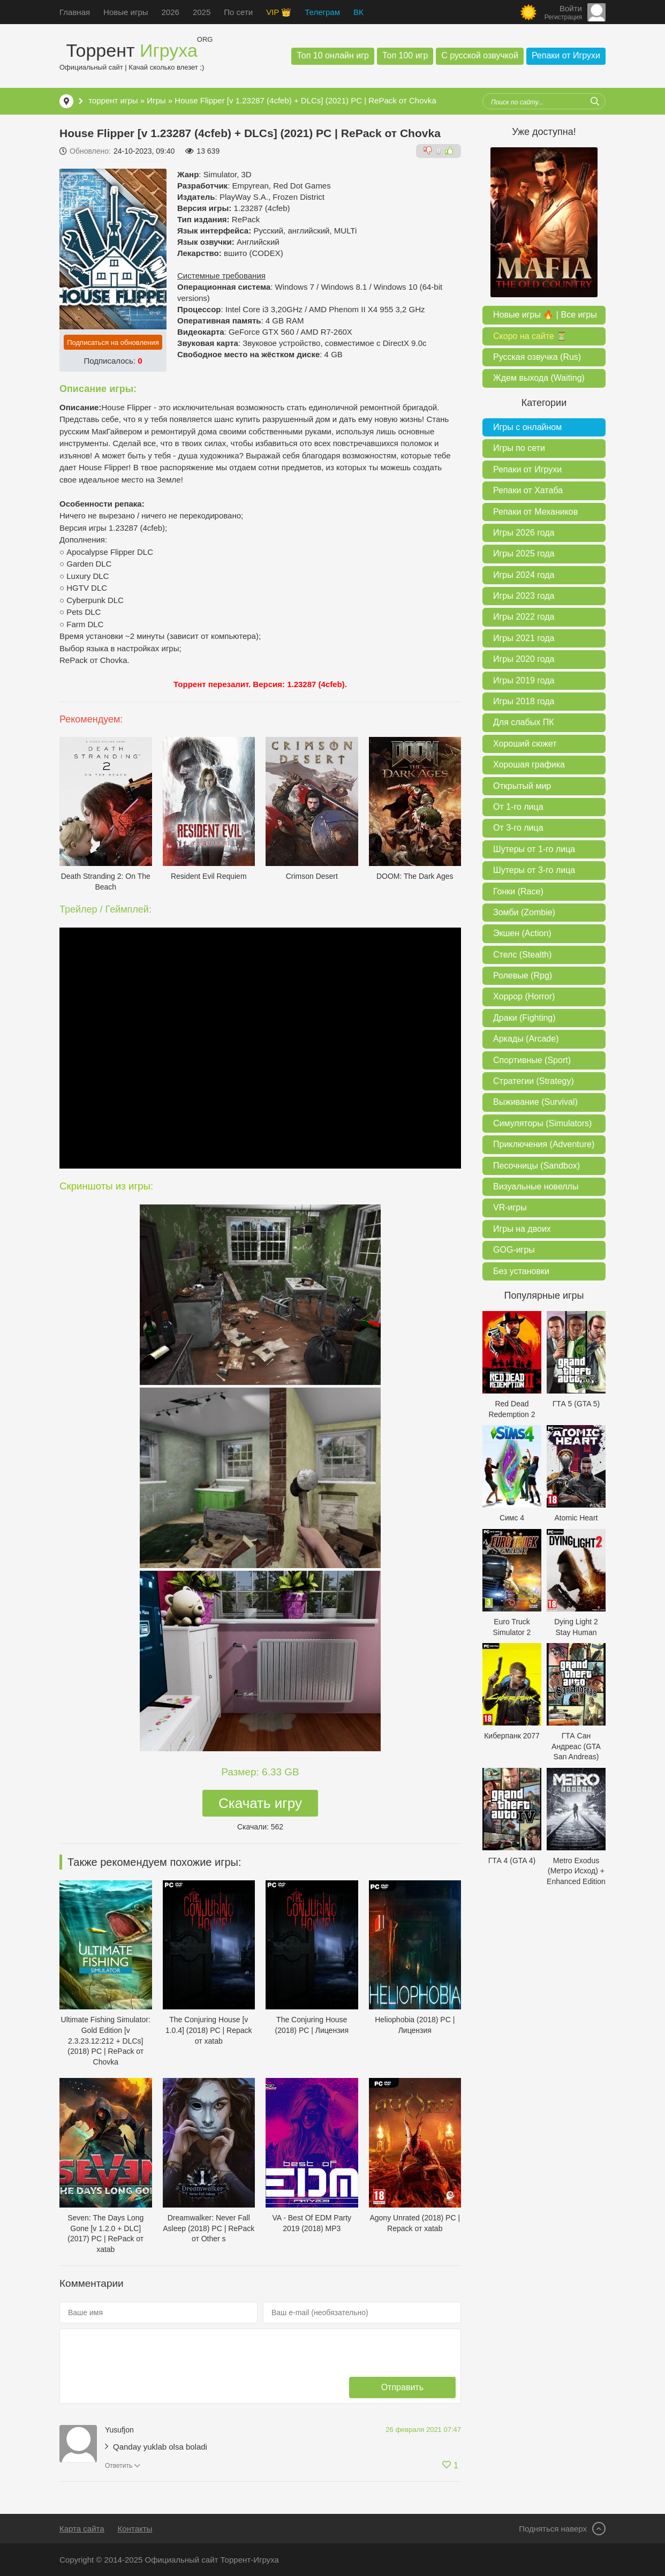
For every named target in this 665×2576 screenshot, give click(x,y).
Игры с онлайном (527, 427)
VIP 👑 (278, 12)
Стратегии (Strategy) (533, 1081)
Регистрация (563, 17)
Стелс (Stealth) (522, 954)
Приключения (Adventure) (543, 1144)
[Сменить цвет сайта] (528, 12)
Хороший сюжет (525, 743)
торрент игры (113, 100)
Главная (74, 12)
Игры (156, 100)
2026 (170, 12)
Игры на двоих (522, 1228)
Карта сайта (81, 2528)
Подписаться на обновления (113, 342)
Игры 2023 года (523, 595)
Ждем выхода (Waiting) (539, 377)
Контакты (135, 2528)
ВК (358, 12)
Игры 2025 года (523, 553)
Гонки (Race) (518, 891)
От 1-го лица (518, 806)
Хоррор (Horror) (524, 996)
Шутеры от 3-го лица (534, 870)
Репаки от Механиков (535, 511)
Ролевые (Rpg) (522, 975)
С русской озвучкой (479, 55)
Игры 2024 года (523, 574)
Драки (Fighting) (524, 1017)
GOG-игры (514, 1249)
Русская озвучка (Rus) (537, 356)
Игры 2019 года (523, 680)
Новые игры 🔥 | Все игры (545, 314)
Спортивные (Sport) (532, 1060)
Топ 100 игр (405, 55)
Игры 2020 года (523, 659)
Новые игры (125, 12)
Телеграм (322, 12)
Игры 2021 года (523, 638)
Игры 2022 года (523, 616)
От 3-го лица (518, 827)
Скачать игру (260, 1803)
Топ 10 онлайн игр (333, 55)
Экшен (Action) (522, 933)
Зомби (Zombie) (524, 912)
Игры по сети (519, 448)
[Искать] (595, 101)
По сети (238, 12)
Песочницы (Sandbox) (536, 1165)
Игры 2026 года (523, 532)
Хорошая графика (529, 764)
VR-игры (510, 1207)
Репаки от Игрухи (566, 55)
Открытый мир (522, 785)
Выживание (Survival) (535, 1101)
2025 (201, 12)
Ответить (118, 2465)
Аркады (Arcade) (525, 1038)
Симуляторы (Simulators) (542, 1123)
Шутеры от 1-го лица (534, 849)
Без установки (521, 1271)
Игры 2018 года (523, 701)
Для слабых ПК (523, 722)
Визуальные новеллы (535, 1186)
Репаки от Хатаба (528, 490)
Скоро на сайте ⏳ (530, 336)
